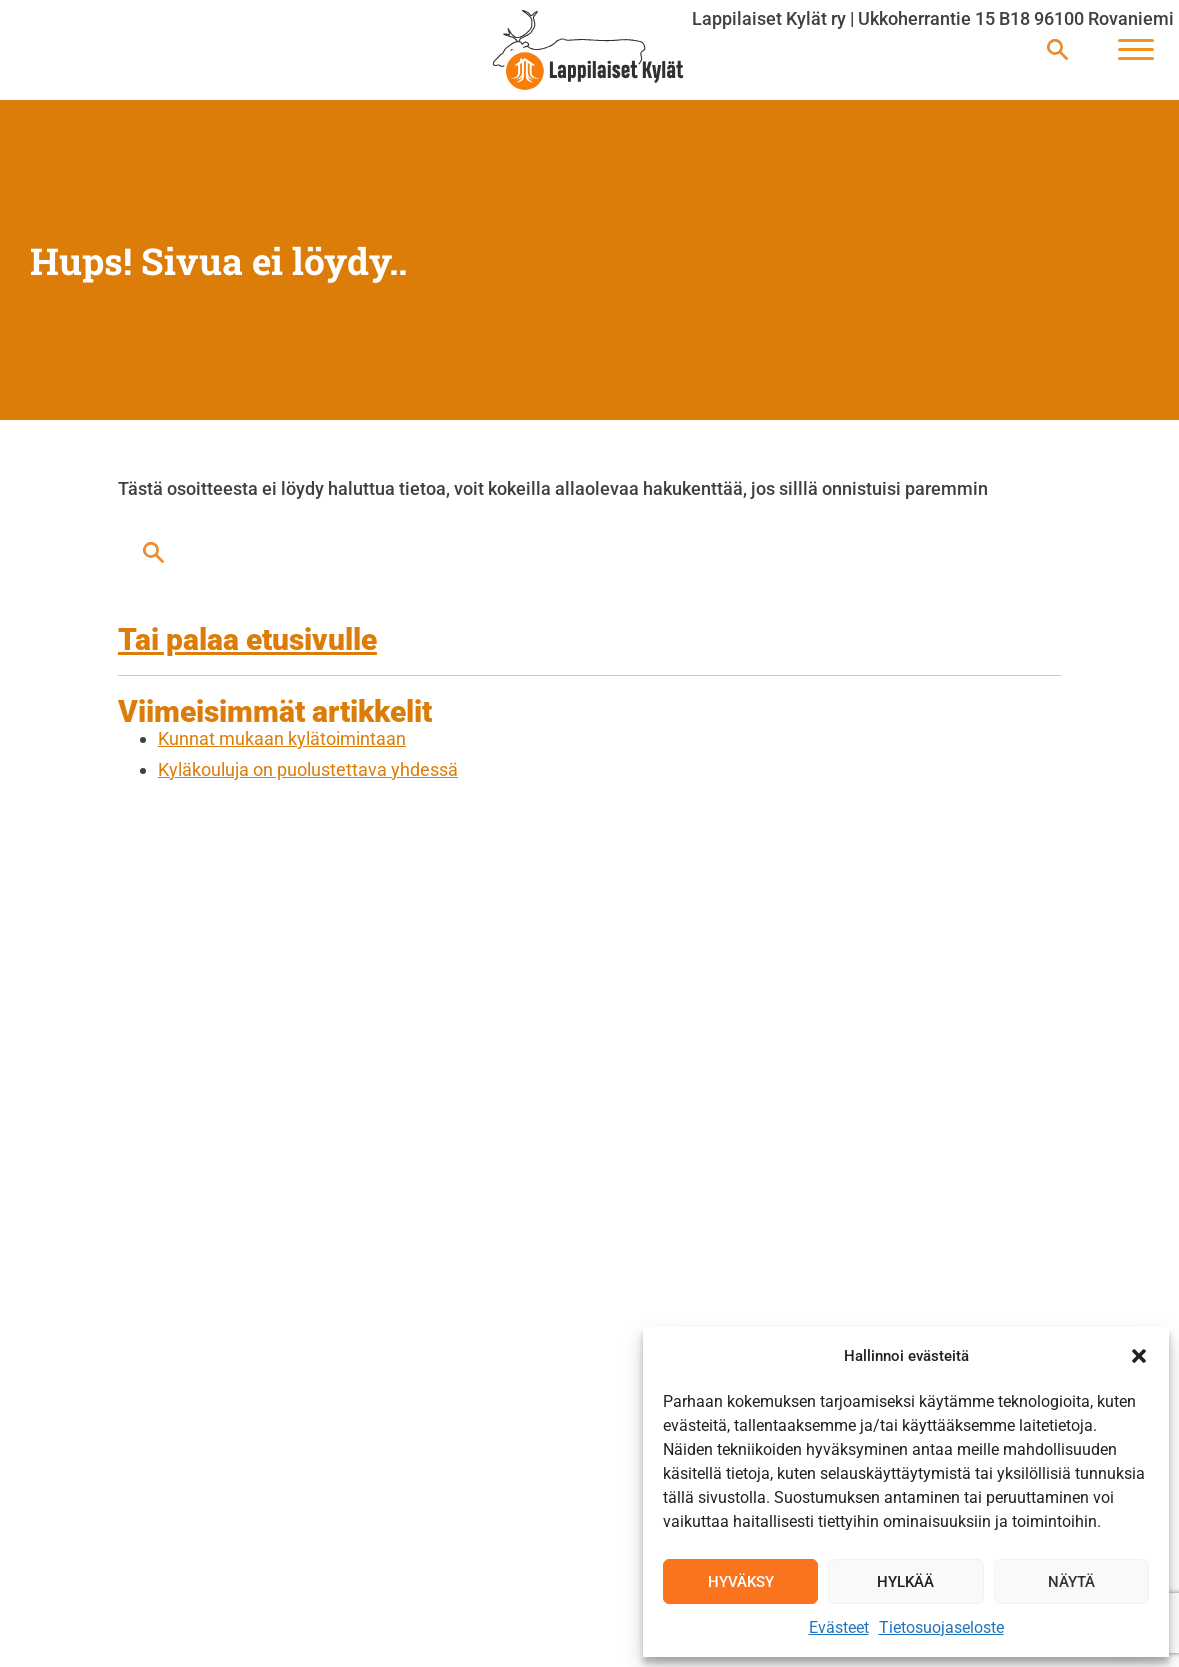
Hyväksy (741, 1582)
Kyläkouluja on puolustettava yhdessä (308, 769)
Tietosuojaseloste (941, 1627)
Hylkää (905, 1582)
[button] (1139, 1356)
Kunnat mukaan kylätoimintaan (282, 738)
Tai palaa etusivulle (247, 639)
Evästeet (839, 1627)
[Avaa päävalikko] (1136, 50)
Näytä (1071, 1582)
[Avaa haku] (1057, 50)
